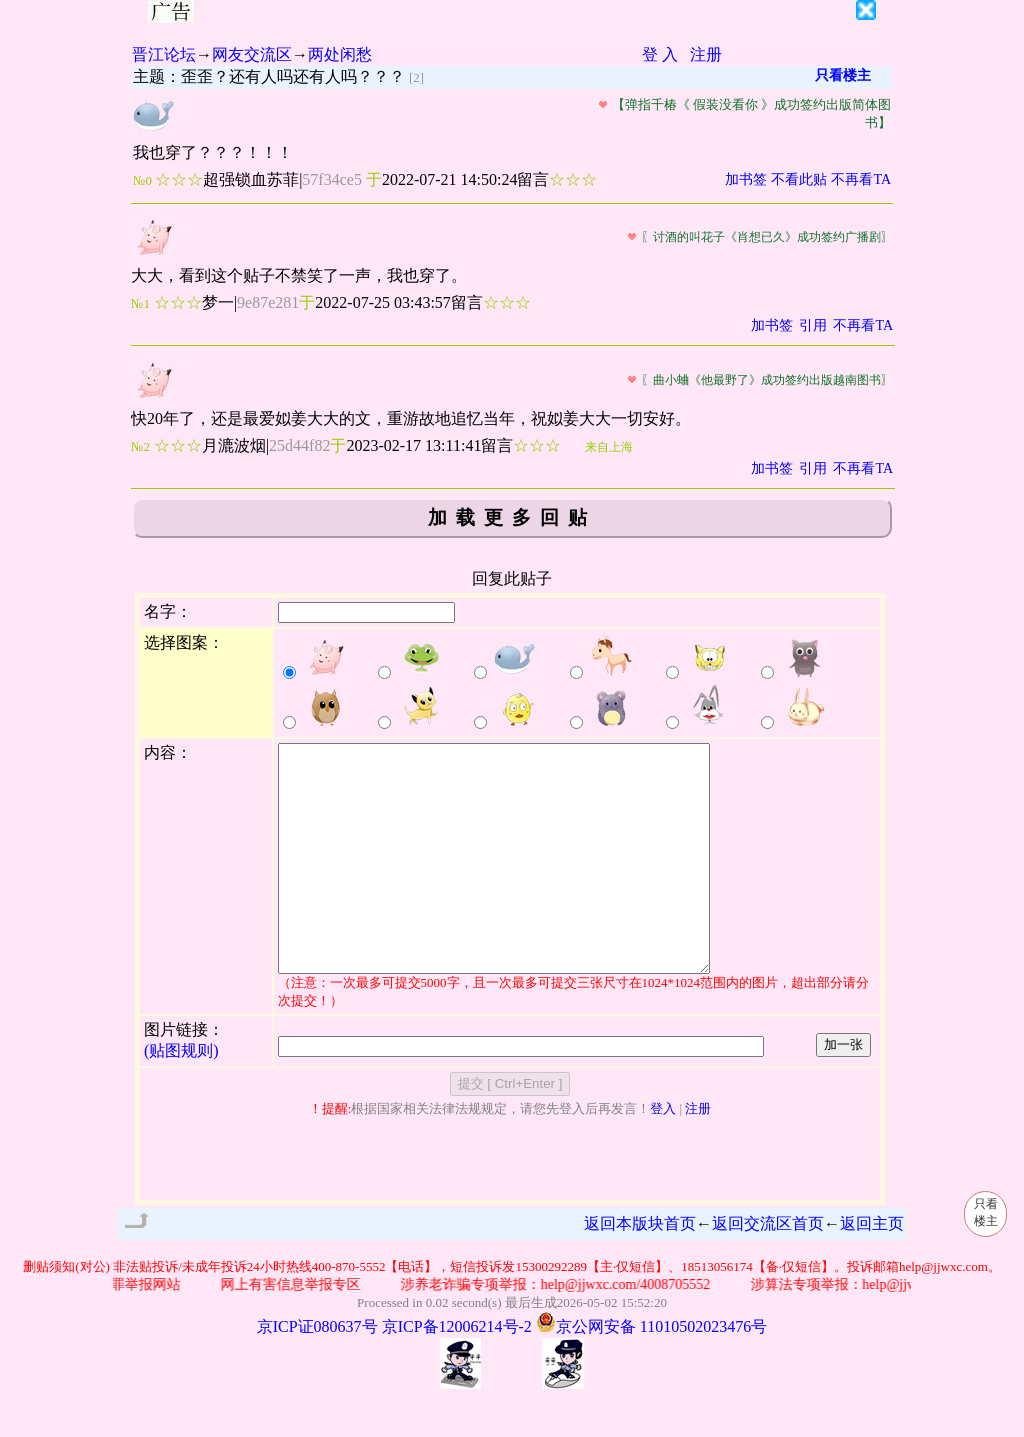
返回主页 (872, 1268)
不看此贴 (799, 179)
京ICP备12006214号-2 (457, 1371)
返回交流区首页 (768, 1268)
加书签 (746, 179)
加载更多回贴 (512, 517)
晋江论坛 (164, 54)
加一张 (843, 1089)
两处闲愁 (340, 54)
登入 (663, 1153)
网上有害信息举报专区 (304, 1329)
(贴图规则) (181, 1095)
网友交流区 (252, 54)
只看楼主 (843, 75)
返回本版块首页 (640, 1268)
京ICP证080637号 (317, 1371)
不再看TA (861, 179)
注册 (706, 54)
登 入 (660, 54)
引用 (813, 325)
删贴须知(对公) (66, 1311)
